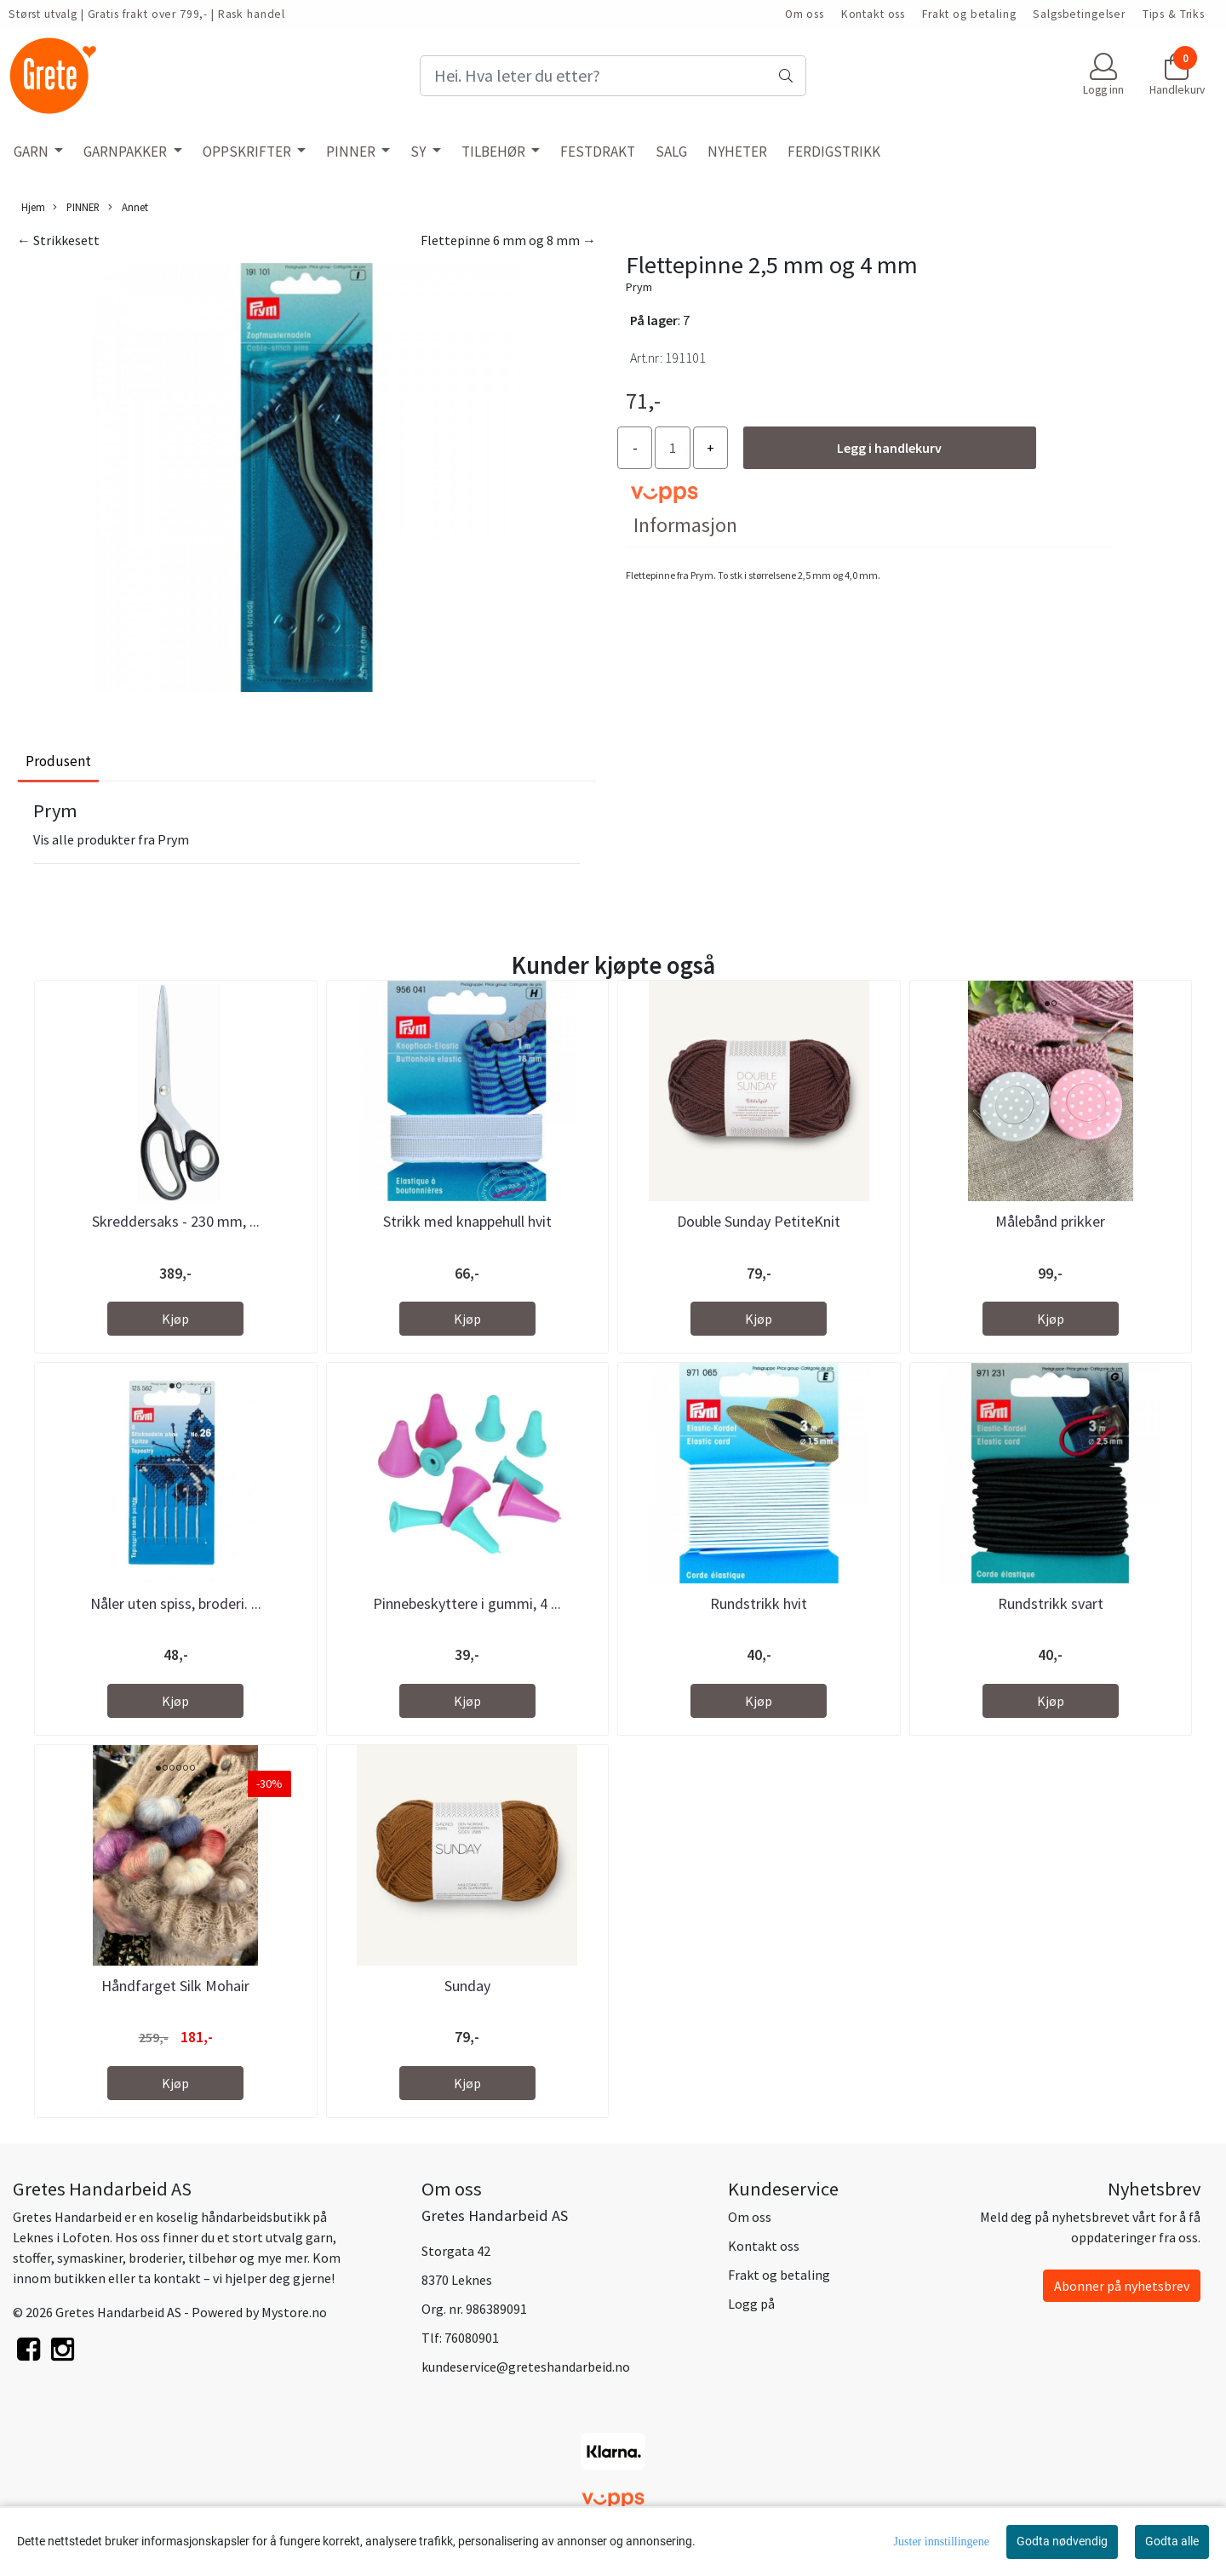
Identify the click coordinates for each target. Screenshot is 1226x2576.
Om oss (804, 14)
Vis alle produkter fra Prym (111, 839)
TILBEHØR (494, 151)
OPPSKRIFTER (248, 151)
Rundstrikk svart (1050, 1603)
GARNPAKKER (126, 151)
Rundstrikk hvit (758, 1603)
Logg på (751, 2303)
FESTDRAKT (597, 151)
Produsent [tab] (58, 761)
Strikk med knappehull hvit (467, 1221)
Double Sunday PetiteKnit (758, 1221)
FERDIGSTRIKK (834, 151)
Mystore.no (294, 2312)
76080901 (471, 2337)
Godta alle (1172, 2541)
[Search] (612, 75)
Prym (639, 287)
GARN (32, 151)
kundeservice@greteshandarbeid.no (525, 2366)
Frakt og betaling (969, 14)
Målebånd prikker (1050, 1221)
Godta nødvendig (1062, 2541)
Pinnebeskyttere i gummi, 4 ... (467, 1603)
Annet (128, 207)
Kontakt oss (873, 14)
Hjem (33, 207)
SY (419, 151)
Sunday (467, 1985)
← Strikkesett (58, 240)
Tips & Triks (1174, 14)
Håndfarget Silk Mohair (175, 1985)
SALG (671, 151)
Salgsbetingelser (1079, 14)
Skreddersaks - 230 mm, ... (176, 1221)
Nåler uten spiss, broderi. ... (175, 1603)
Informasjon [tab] (685, 525)
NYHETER (737, 151)
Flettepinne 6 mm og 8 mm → (508, 240)
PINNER (352, 151)
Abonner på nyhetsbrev (1121, 2285)
